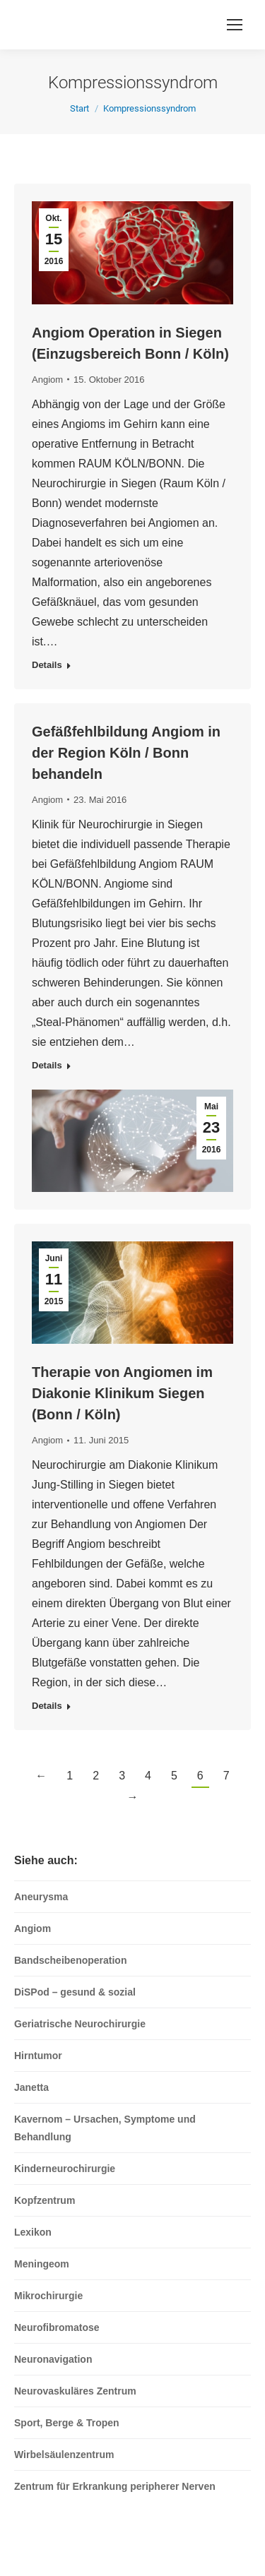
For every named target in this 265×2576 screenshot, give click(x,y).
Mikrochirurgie (48, 2295)
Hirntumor (38, 2055)
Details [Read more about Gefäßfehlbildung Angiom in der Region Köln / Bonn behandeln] (47, 1065)
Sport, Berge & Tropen (66, 2422)
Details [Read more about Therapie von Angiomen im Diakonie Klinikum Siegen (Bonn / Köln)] (47, 1705)
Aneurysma (41, 1896)
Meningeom (41, 2264)
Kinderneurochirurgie (64, 2168)
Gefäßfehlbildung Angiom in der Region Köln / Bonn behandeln (126, 753)
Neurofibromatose (57, 2327)
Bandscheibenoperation (70, 1960)
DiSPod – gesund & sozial (75, 1992)
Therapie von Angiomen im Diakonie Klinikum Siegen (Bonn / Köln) (122, 1393)
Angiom (47, 379)
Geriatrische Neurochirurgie (80, 2023)
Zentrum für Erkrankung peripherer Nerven (115, 2486)
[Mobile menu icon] (234, 24)
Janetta (31, 2087)
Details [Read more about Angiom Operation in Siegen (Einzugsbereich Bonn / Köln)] (47, 665)
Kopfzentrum (44, 2200)
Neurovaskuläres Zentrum (75, 2391)
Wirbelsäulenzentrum (64, 2454)
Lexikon (33, 2232)
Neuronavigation (53, 2359)
